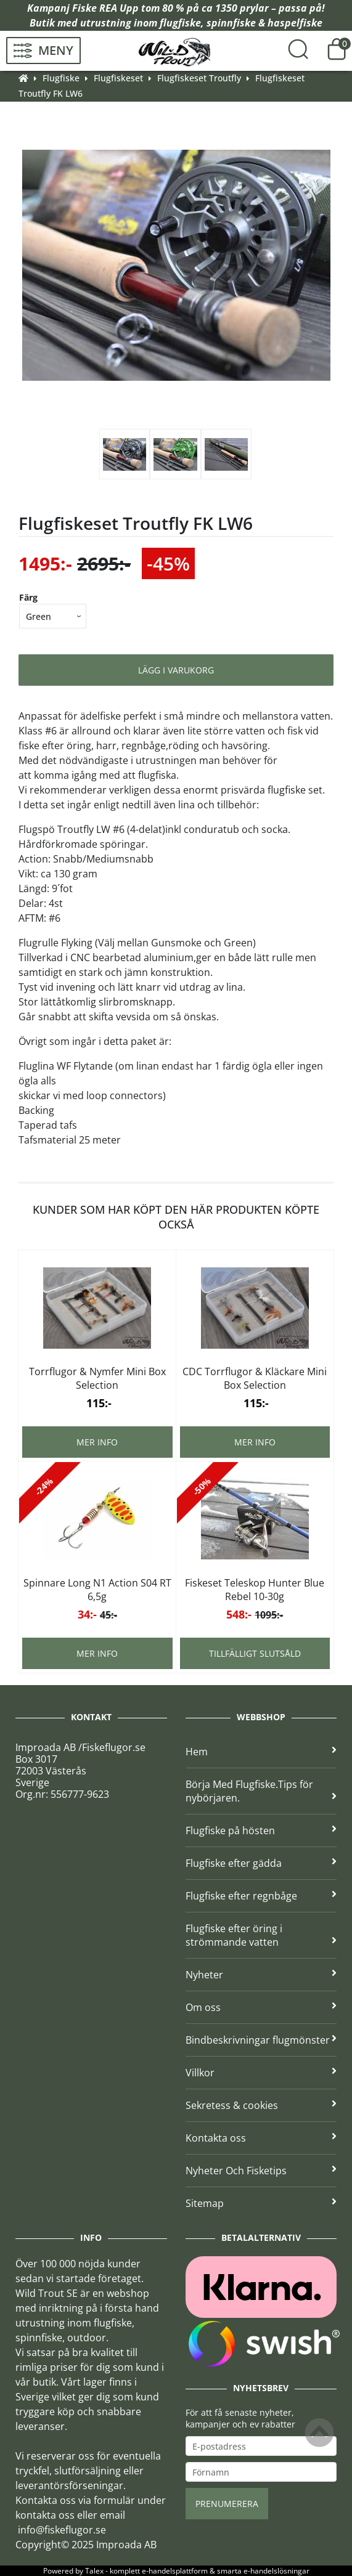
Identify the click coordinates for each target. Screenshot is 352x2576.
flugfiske (180, 23)
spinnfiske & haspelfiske (264, 23)
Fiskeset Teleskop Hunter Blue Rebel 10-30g (254, 1589)
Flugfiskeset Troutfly (199, 78)
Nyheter (261, 1974)
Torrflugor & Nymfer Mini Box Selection (97, 1378)
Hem (261, 1751)
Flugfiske (61, 78)
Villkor (261, 2072)
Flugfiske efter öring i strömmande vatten (261, 1935)
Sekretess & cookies (261, 2105)
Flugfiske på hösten (261, 1830)
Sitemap (261, 2203)
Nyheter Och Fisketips (261, 2170)
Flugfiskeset (118, 78)
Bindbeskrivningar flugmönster (261, 2040)
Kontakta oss (261, 2138)
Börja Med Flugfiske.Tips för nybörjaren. (261, 1791)
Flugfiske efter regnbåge (261, 1896)
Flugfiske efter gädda (261, 1863)
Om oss (261, 2007)
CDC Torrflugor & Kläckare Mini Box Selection (254, 1378)
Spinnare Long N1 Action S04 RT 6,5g (97, 1589)
